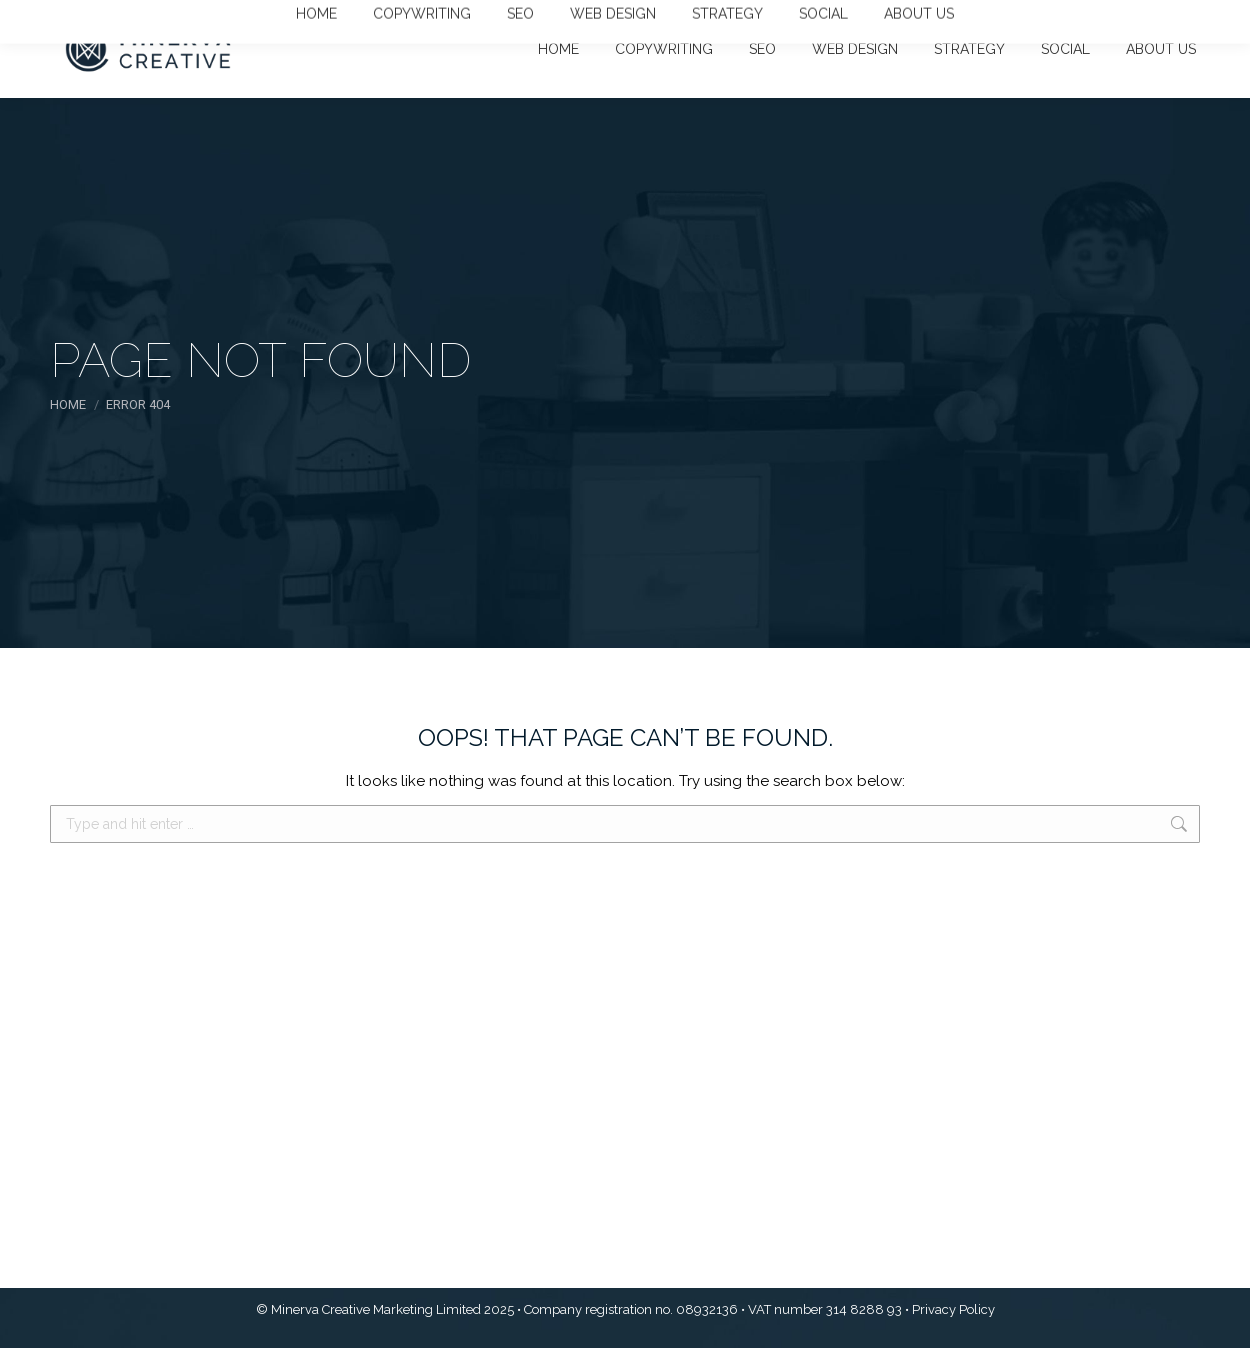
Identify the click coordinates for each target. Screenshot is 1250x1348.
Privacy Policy (953, 1309)
